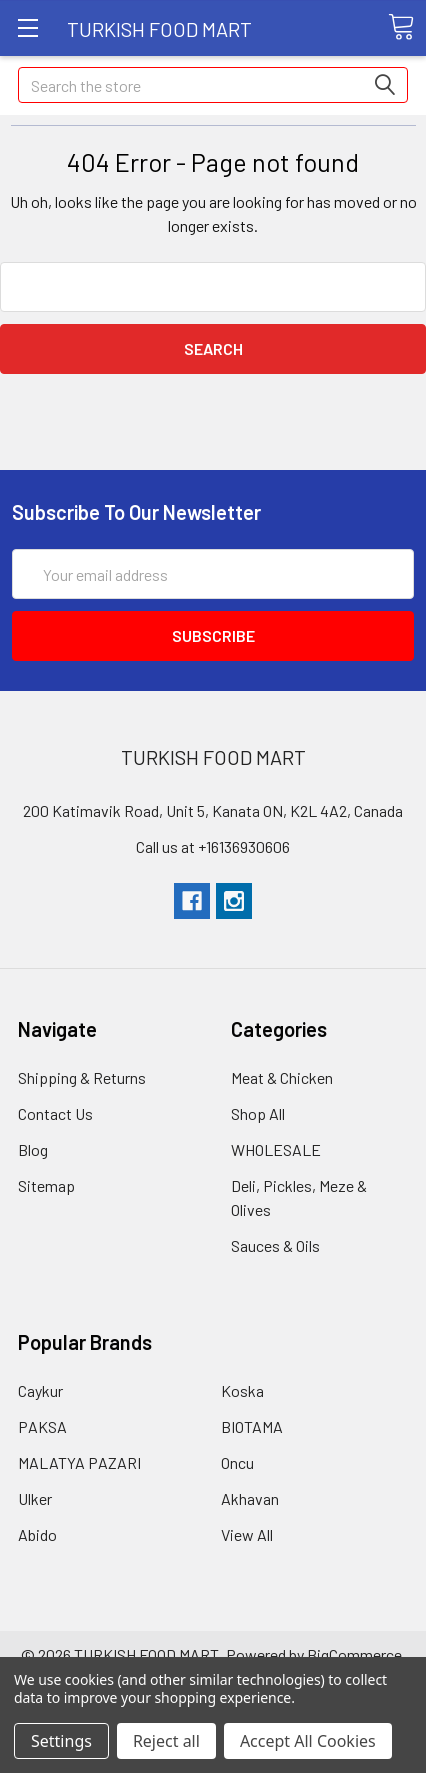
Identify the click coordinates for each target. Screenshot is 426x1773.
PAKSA (42, 1426)
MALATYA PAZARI (79, 1462)
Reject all (166, 1741)
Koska (242, 1390)
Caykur (40, 1390)
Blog (33, 1149)
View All (247, 1534)
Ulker (35, 1498)
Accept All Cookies (308, 1741)
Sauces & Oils (275, 1245)
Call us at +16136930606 (213, 846)
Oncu (237, 1462)
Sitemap (46, 1185)
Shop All (258, 1113)
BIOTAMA (252, 1426)
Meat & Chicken (282, 1077)
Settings (61, 1741)
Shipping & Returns (82, 1077)
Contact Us (55, 1113)
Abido (37, 1534)
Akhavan (250, 1498)
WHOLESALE (276, 1149)
